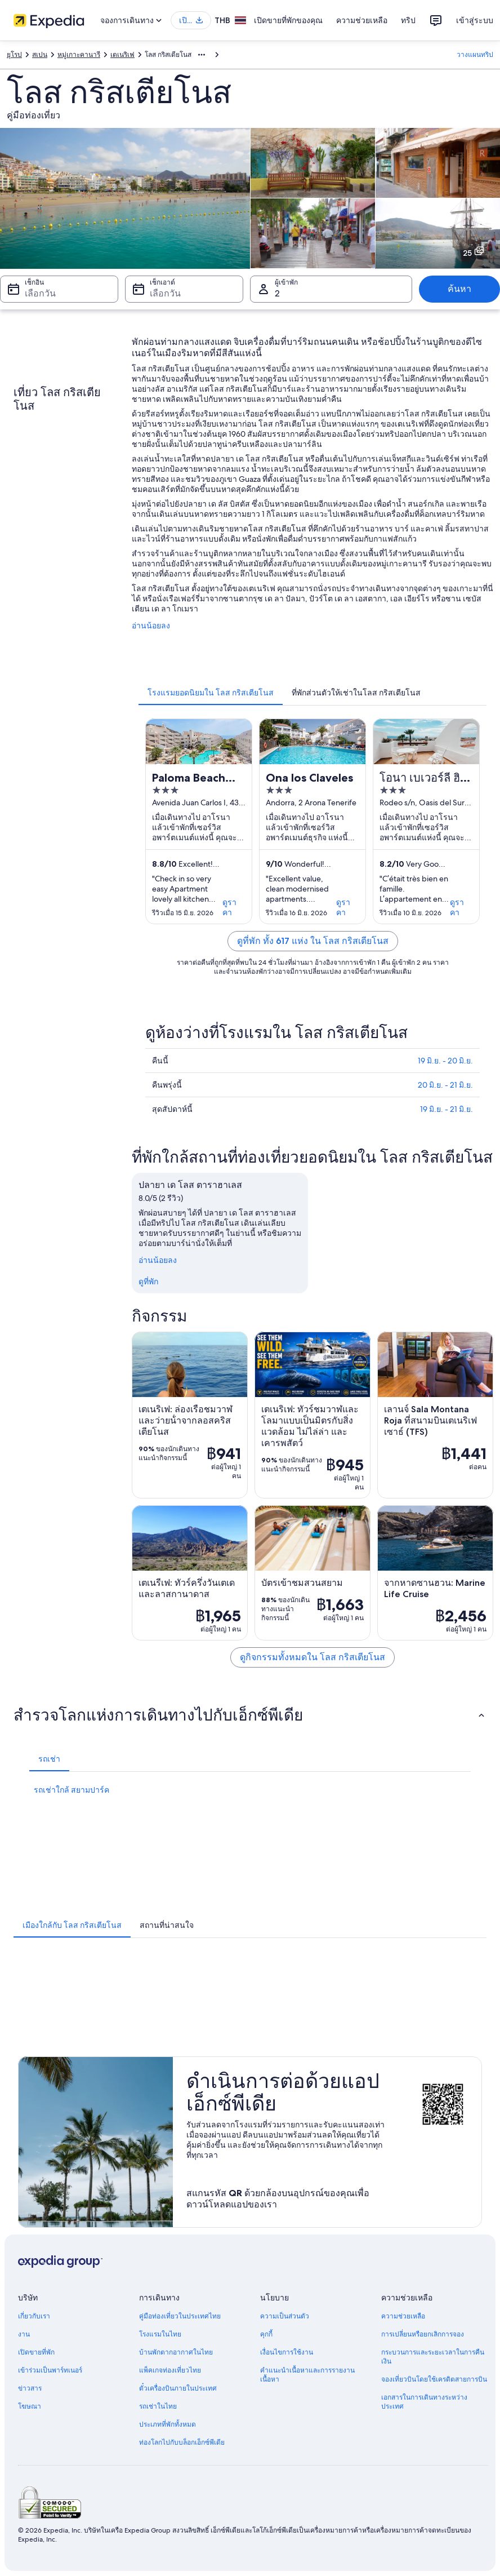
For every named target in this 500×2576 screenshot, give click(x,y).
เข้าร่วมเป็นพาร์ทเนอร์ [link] (50, 2370)
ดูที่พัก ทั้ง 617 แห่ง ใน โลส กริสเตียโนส (313, 940)
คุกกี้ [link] (266, 2334)
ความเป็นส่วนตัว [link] (284, 2316)
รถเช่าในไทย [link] (158, 2406)
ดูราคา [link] (229, 907)
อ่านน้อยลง (151, 625)
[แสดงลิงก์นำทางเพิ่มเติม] (201, 55)
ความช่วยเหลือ (361, 20)
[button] (250, 1715)
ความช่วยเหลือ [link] (403, 2316)
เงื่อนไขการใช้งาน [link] (286, 2352)
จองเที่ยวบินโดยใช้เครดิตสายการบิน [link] (434, 2379)
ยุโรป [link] (14, 54)
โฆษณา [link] (29, 2406)
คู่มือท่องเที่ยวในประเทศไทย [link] (180, 2316)
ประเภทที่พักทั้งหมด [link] (167, 2424)
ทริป (408, 20)
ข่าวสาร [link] (30, 2388)
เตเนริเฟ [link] (122, 54)
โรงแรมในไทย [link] (160, 2334)
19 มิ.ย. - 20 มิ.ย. (445, 1061)
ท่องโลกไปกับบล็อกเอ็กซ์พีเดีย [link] (182, 2442)
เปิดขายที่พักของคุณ (288, 20)
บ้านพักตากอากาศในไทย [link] (176, 2352)
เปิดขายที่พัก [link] (36, 2352)
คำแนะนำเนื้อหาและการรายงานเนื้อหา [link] (307, 2375)
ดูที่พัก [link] (148, 1281)
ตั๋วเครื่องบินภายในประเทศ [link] (178, 2388)
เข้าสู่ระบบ (474, 20)
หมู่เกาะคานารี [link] (78, 54)
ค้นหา (459, 288)
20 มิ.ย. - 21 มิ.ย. (445, 1085)
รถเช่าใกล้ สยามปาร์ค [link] (71, 1790)
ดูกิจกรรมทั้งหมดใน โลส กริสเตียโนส (312, 1657)
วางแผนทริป (475, 54)
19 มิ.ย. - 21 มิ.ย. (446, 1109)
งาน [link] (24, 2334)
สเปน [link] (39, 54)
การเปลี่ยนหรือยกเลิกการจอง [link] (422, 2334)
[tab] (211, 692)
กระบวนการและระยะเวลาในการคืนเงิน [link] (432, 2357)
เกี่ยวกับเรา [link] (34, 2316)
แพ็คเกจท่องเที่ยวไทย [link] (170, 2370)
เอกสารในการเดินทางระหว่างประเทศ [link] (424, 2402)
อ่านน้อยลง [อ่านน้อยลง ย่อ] (158, 1260)
